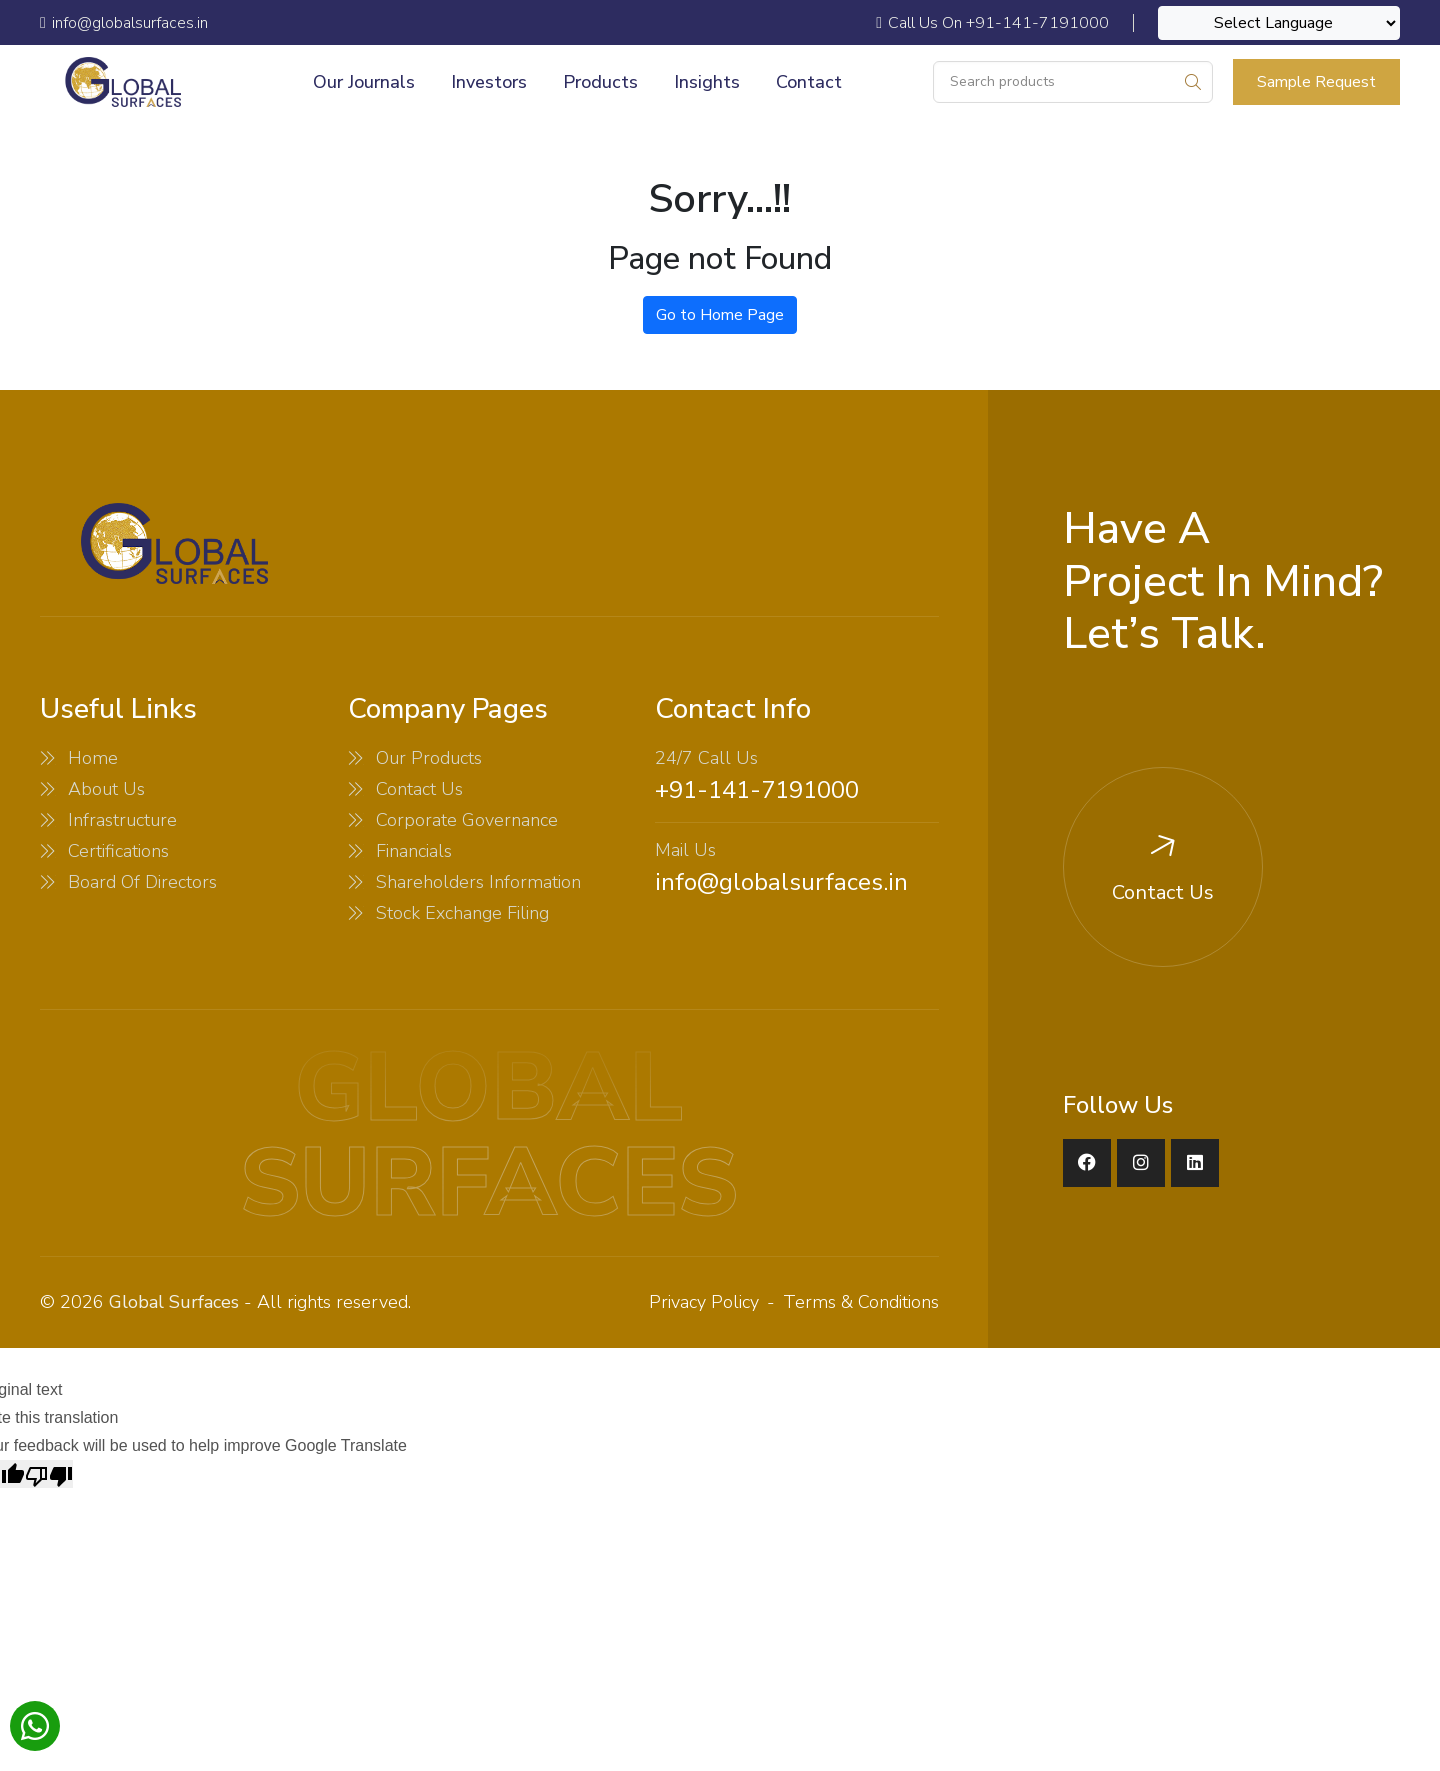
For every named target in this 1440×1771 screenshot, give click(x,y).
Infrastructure (122, 820)
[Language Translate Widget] (1279, 23)
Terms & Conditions (861, 1302)
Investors (489, 82)
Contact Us (419, 789)
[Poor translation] (49, 1474)
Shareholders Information (478, 882)
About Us (106, 789)
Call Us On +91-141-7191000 (992, 23)
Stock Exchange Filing (462, 913)
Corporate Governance (467, 820)
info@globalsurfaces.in (781, 882)
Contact (809, 82)
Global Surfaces (174, 1302)
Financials (414, 851)
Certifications (118, 851)
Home (93, 758)
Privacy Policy (704, 1302)
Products (600, 82)
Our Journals (364, 82)
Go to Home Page (720, 315)
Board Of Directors (142, 882)
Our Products (429, 758)
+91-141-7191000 (757, 790)
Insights (707, 82)
